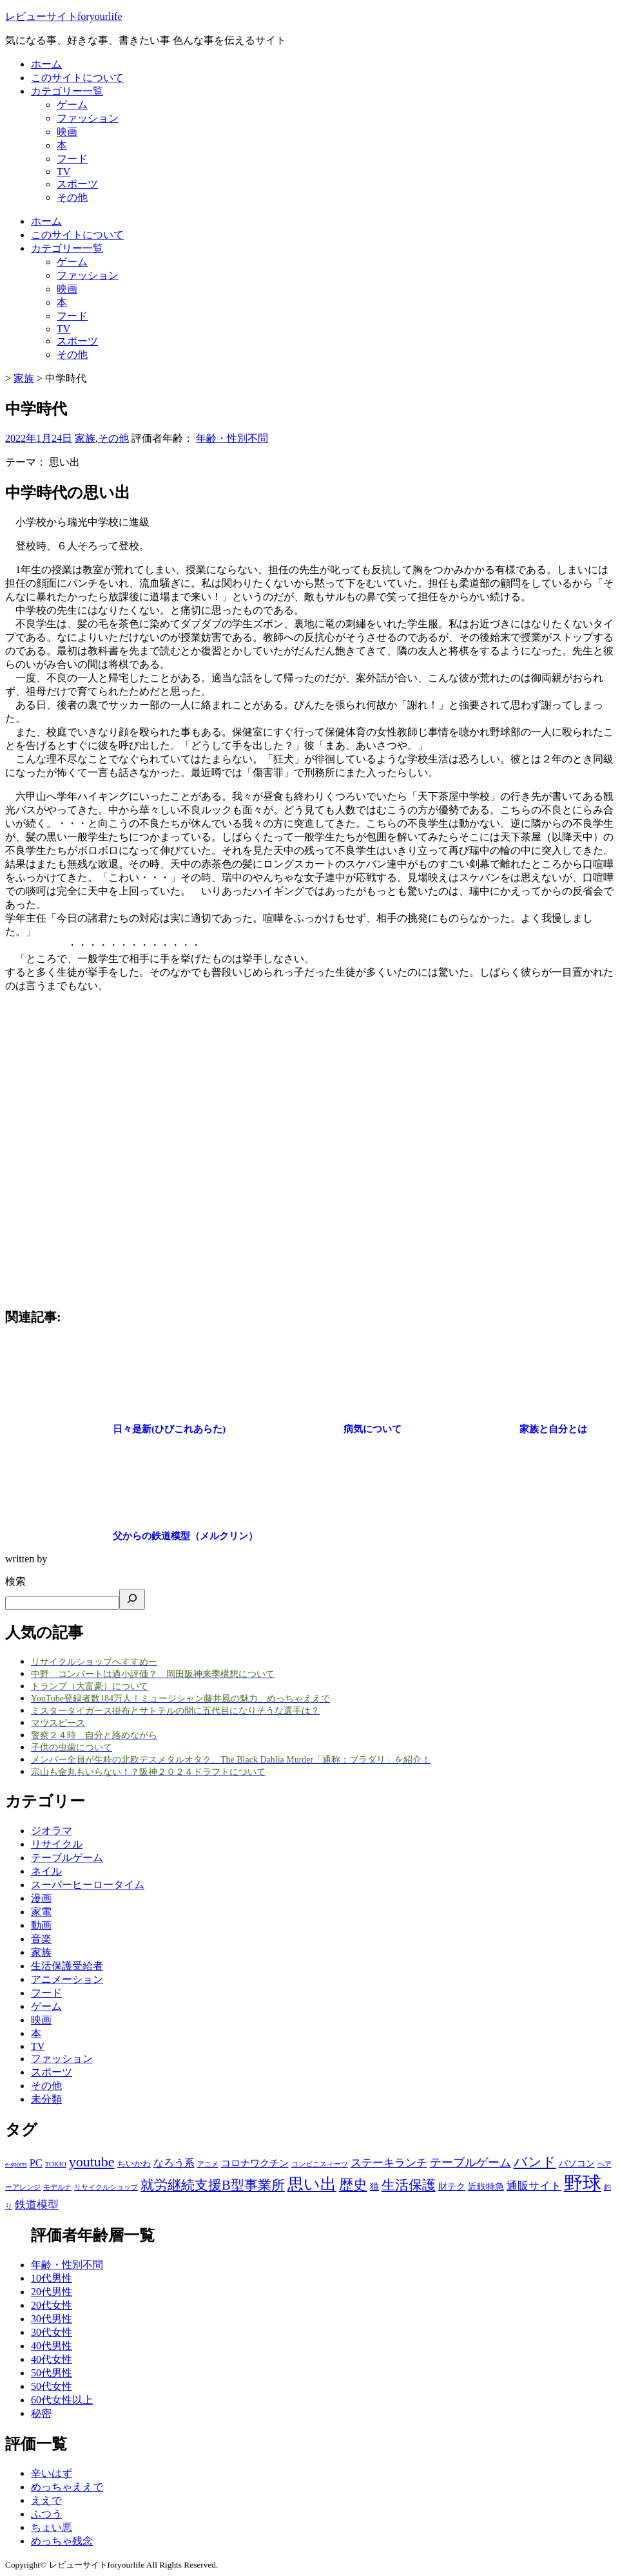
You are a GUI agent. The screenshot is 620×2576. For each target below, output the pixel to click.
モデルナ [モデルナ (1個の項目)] (57, 2187)
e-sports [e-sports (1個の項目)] (16, 2164)
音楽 (41, 1938)
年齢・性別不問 (232, 438)
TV (63, 171)
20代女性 (51, 2305)
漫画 (41, 1898)
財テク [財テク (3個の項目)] (451, 2186)
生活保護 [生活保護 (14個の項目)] (409, 2185)
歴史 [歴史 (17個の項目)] (353, 2185)
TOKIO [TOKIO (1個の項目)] (55, 2164)
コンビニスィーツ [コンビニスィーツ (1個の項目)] (319, 2164)
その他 (72, 197)
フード (72, 158)
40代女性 (51, 2359)
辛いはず (51, 2473)
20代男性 (51, 2291)
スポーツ (77, 183)
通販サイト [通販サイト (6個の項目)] (534, 2186)
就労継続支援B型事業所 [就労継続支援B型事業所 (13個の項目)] (212, 2185)
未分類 (46, 2099)
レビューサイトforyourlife (63, 16)
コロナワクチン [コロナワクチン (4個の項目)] (255, 2162)
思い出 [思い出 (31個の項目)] (311, 2184)
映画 (67, 131)
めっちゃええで (67, 2486)
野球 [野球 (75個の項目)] (582, 2183)
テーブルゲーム (67, 1857)
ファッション (88, 118)
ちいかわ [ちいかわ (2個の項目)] (134, 2163)
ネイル (46, 1871)
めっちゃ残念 (62, 2540)
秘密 (41, 2413)
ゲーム (72, 104)
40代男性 (51, 2345)
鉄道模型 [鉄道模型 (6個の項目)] (37, 2205)
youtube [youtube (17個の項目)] (92, 2162)
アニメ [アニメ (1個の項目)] (207, 2164)
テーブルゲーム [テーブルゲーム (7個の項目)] (470, 2162)
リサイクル (56, 1844)
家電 (41, 1911)
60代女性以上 (62, 2399)
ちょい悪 (51, 2527)
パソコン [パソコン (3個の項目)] (577, 2163)
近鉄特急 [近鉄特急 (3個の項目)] (486, 2186)
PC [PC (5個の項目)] (36, 2163)
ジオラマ (51, 1830)
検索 (15, 1581)
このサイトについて (77, 77)
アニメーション (67, 1979)
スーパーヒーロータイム (87, 1884)
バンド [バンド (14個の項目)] (535, 2162)
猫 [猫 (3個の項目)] (374, 2186)
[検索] (132, 1599)
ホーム (46, 64)
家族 (85, 438)
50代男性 (51, 2372)
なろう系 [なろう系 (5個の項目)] (174, 2163)
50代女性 (51, 2386)
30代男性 (51, 2318)
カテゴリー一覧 (67, 91)
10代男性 (51, 2278)
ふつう (46, 2513)
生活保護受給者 (67, 1965)
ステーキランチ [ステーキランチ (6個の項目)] (389, 2163)
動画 (41, 1925)
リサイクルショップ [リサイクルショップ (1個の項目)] (106, 2187)
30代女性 (51, 2332)
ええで (46, 2500)
